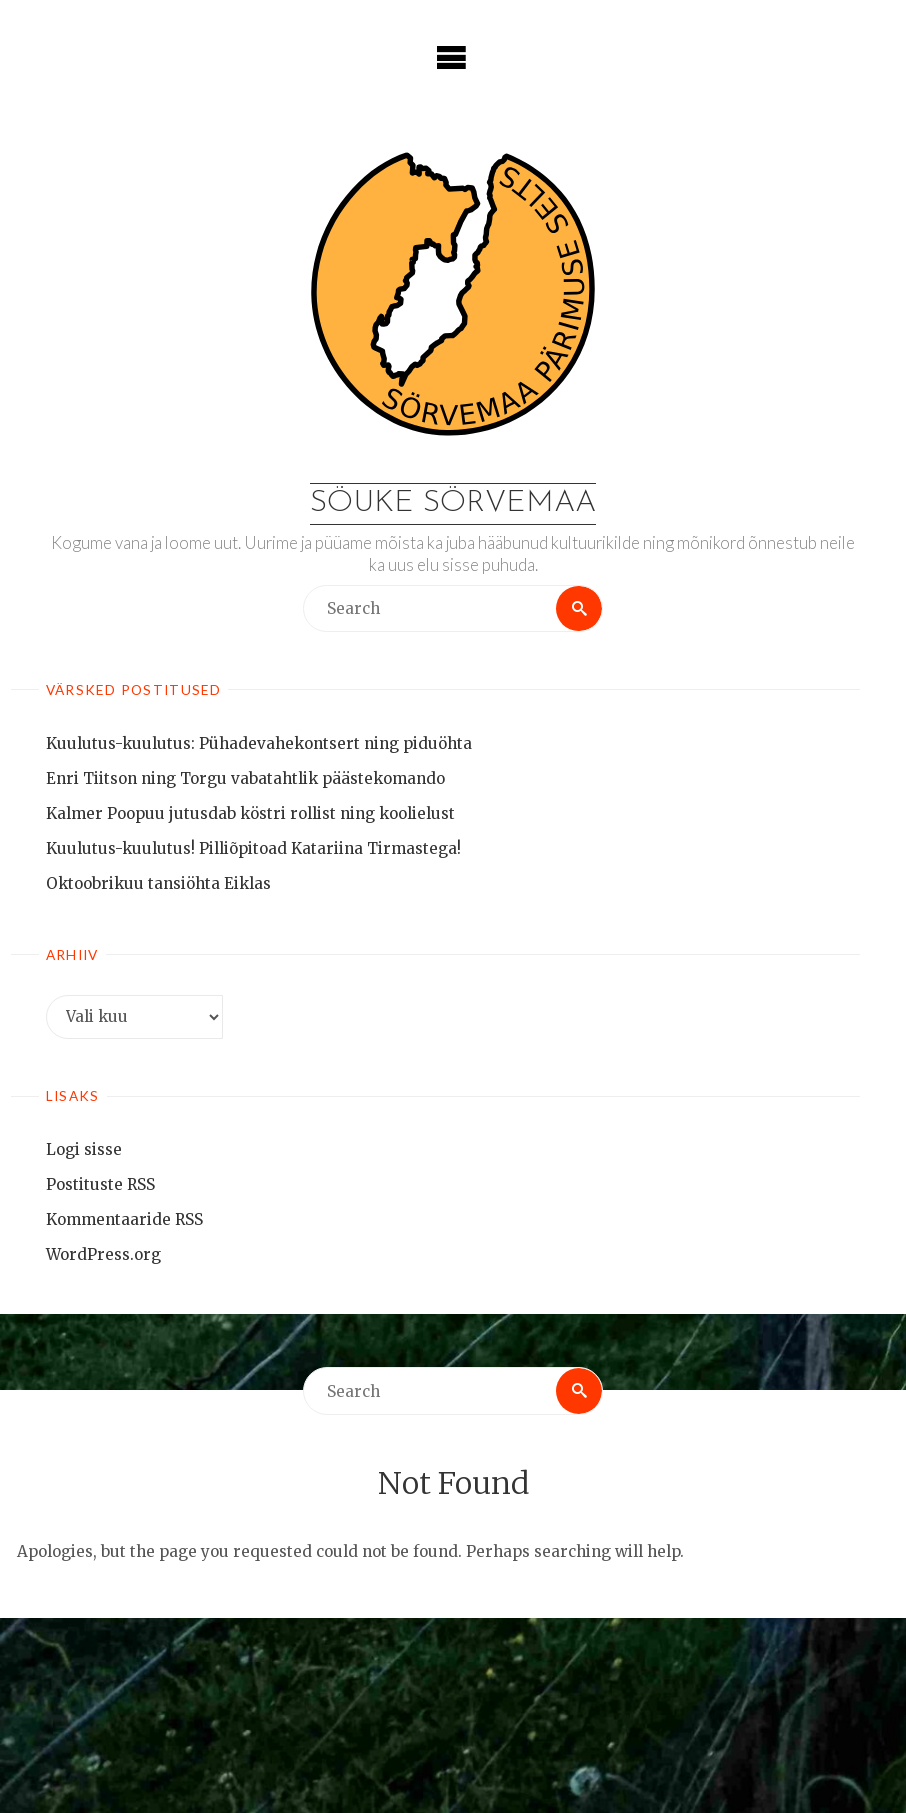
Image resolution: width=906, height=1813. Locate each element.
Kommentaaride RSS (124, 1219)
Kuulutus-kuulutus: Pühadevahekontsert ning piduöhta (259, 743)
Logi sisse (84, 1149)
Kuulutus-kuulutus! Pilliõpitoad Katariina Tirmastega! (253, 848)
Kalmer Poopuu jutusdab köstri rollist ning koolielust (250, 813)
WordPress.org (103, 1254)
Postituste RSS (100, 1184)
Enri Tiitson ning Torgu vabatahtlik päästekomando (245, 778)
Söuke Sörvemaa (453, 503)
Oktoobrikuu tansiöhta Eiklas (158, 883)
